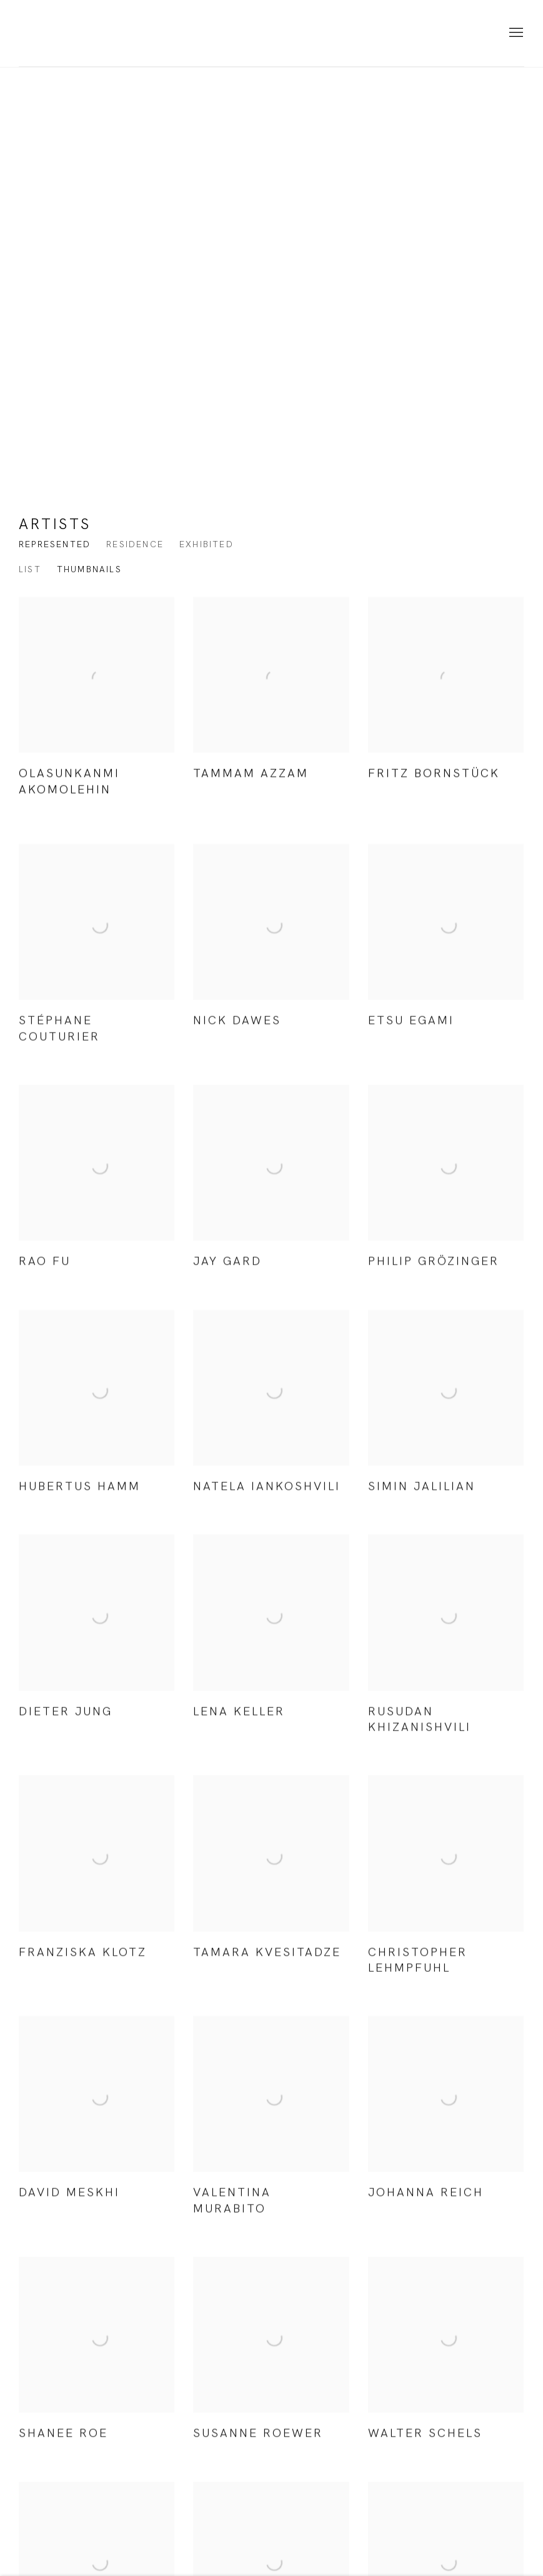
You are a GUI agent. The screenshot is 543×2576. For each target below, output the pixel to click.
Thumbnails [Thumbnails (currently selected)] (89, 569)
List (30, 569)
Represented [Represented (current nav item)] (55, 544)
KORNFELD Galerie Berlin (75, 33)
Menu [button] (515, 33)
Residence (135, 544)
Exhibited (206, 544)
